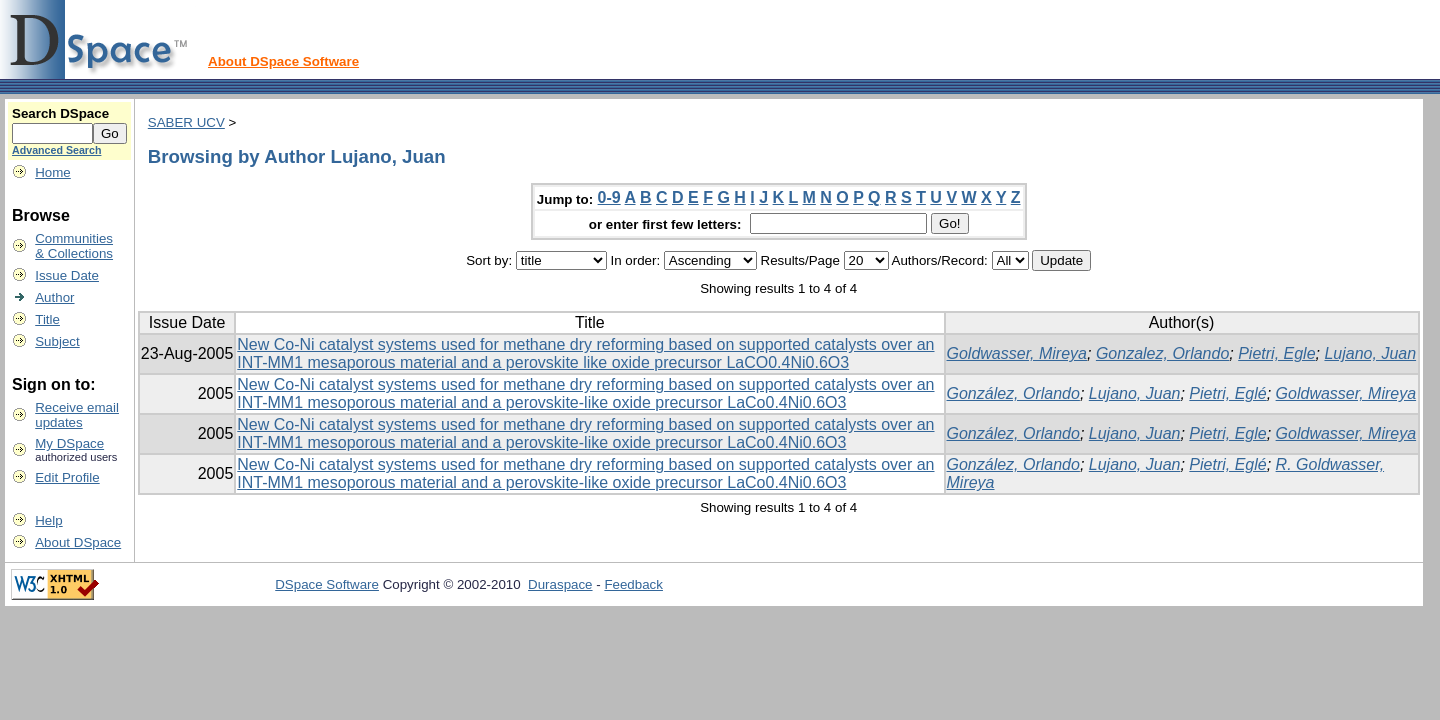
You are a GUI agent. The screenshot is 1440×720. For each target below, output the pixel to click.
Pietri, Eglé (1227, 393)
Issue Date (67, 275)
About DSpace (78, 542)
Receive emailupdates (77, 415)
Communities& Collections (74, 246)
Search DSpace (60, 113)
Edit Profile (67, 477)
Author (54, 297)
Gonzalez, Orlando (1162, 353)
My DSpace (69, 443)
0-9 (609, 197)
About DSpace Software (283, 61)
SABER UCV (186, 122)
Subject (57, 341)
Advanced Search (56, 150)
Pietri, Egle (1276, 353)
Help (48, 520)
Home (53, 172)
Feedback (633, 584)
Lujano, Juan (1370, 353)
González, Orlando (1013, 393)
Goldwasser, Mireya (1017, 353)
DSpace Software (327, 584)
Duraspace (560, 584)
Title (47, 319)
